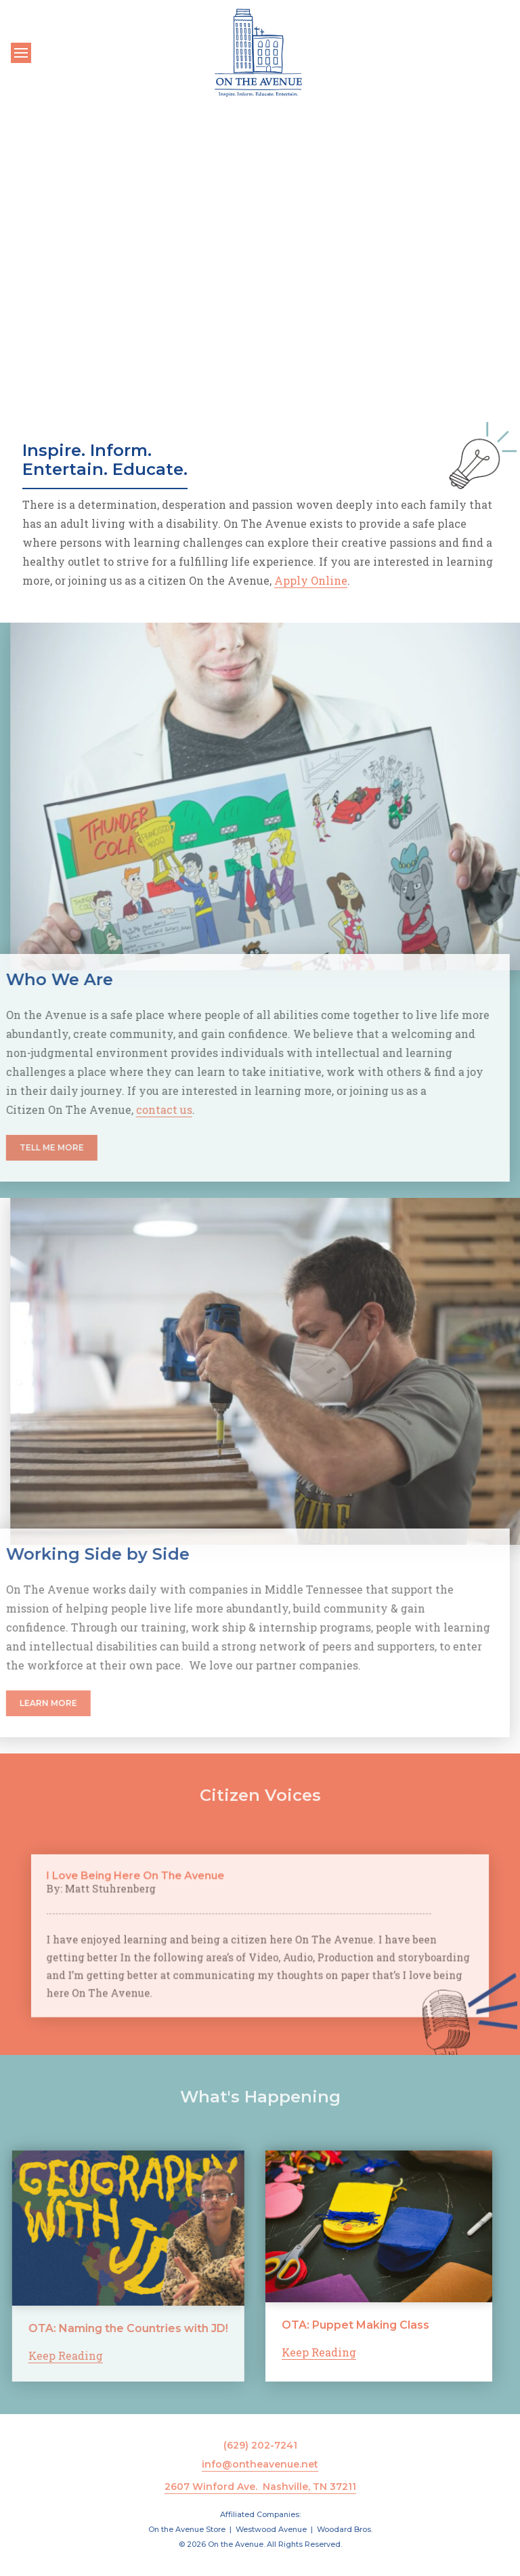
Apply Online (310, 580)
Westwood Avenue (271, 2529)
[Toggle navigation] (21, 53)
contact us (108, 1109)
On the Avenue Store (186, 2529)
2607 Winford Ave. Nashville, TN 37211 (260, 2486)
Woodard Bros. (344, 2529)
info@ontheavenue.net (260, 2464)
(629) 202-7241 (260, 2445)
